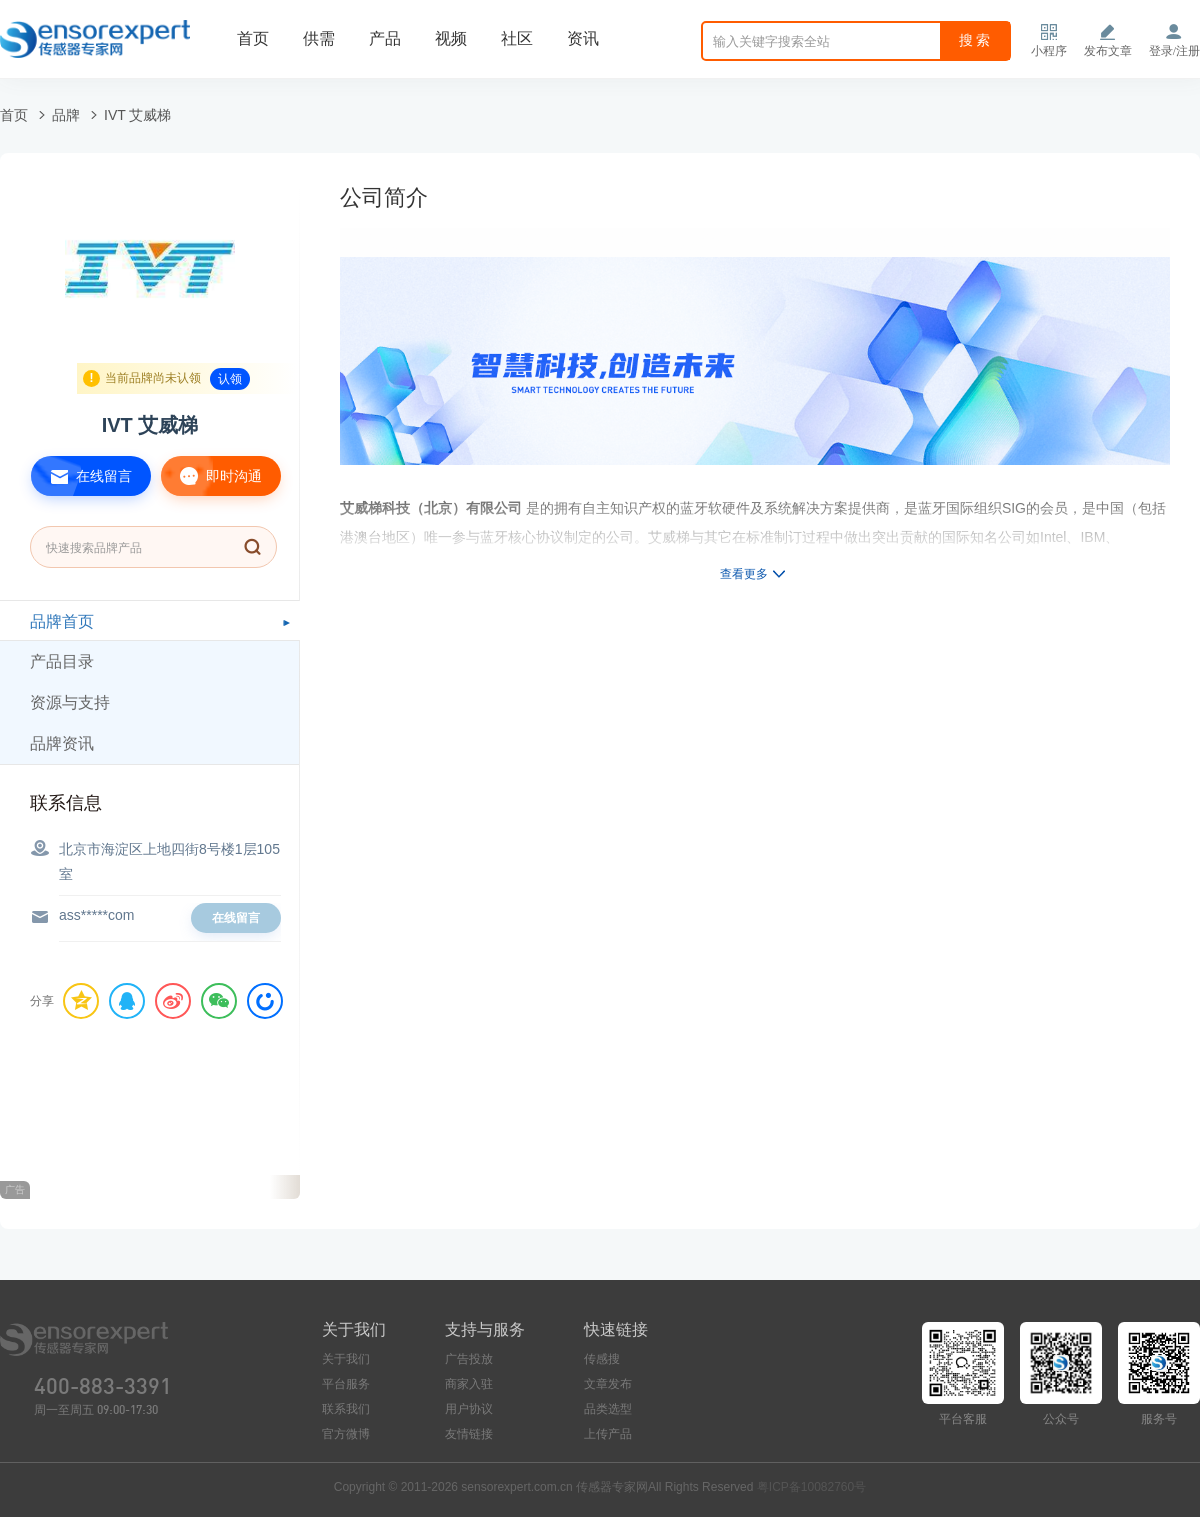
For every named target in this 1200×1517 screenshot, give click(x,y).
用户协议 (469, 1409)
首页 (253, 38)
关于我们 (346, 1359)
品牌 (66, 115)
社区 (517, 38)
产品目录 (62, 661)
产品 (385, 38)
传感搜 (602, 1359)
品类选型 (608, 1409)
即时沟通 (211, 476)
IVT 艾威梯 (137, 115)
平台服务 (346, 1384)
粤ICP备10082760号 (811, 1487)
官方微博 (346, 1434)
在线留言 (81, 476)
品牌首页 (62, 621)
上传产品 (608, 1434)
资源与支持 (70, 702)
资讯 (583, 38)
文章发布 (608, 1384)
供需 (319, 38)
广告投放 (469, 1359)
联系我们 (346, 1409)
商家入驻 (469, 1384)
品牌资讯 (62, 743)
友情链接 (469, 1434)
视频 (451, 38)
